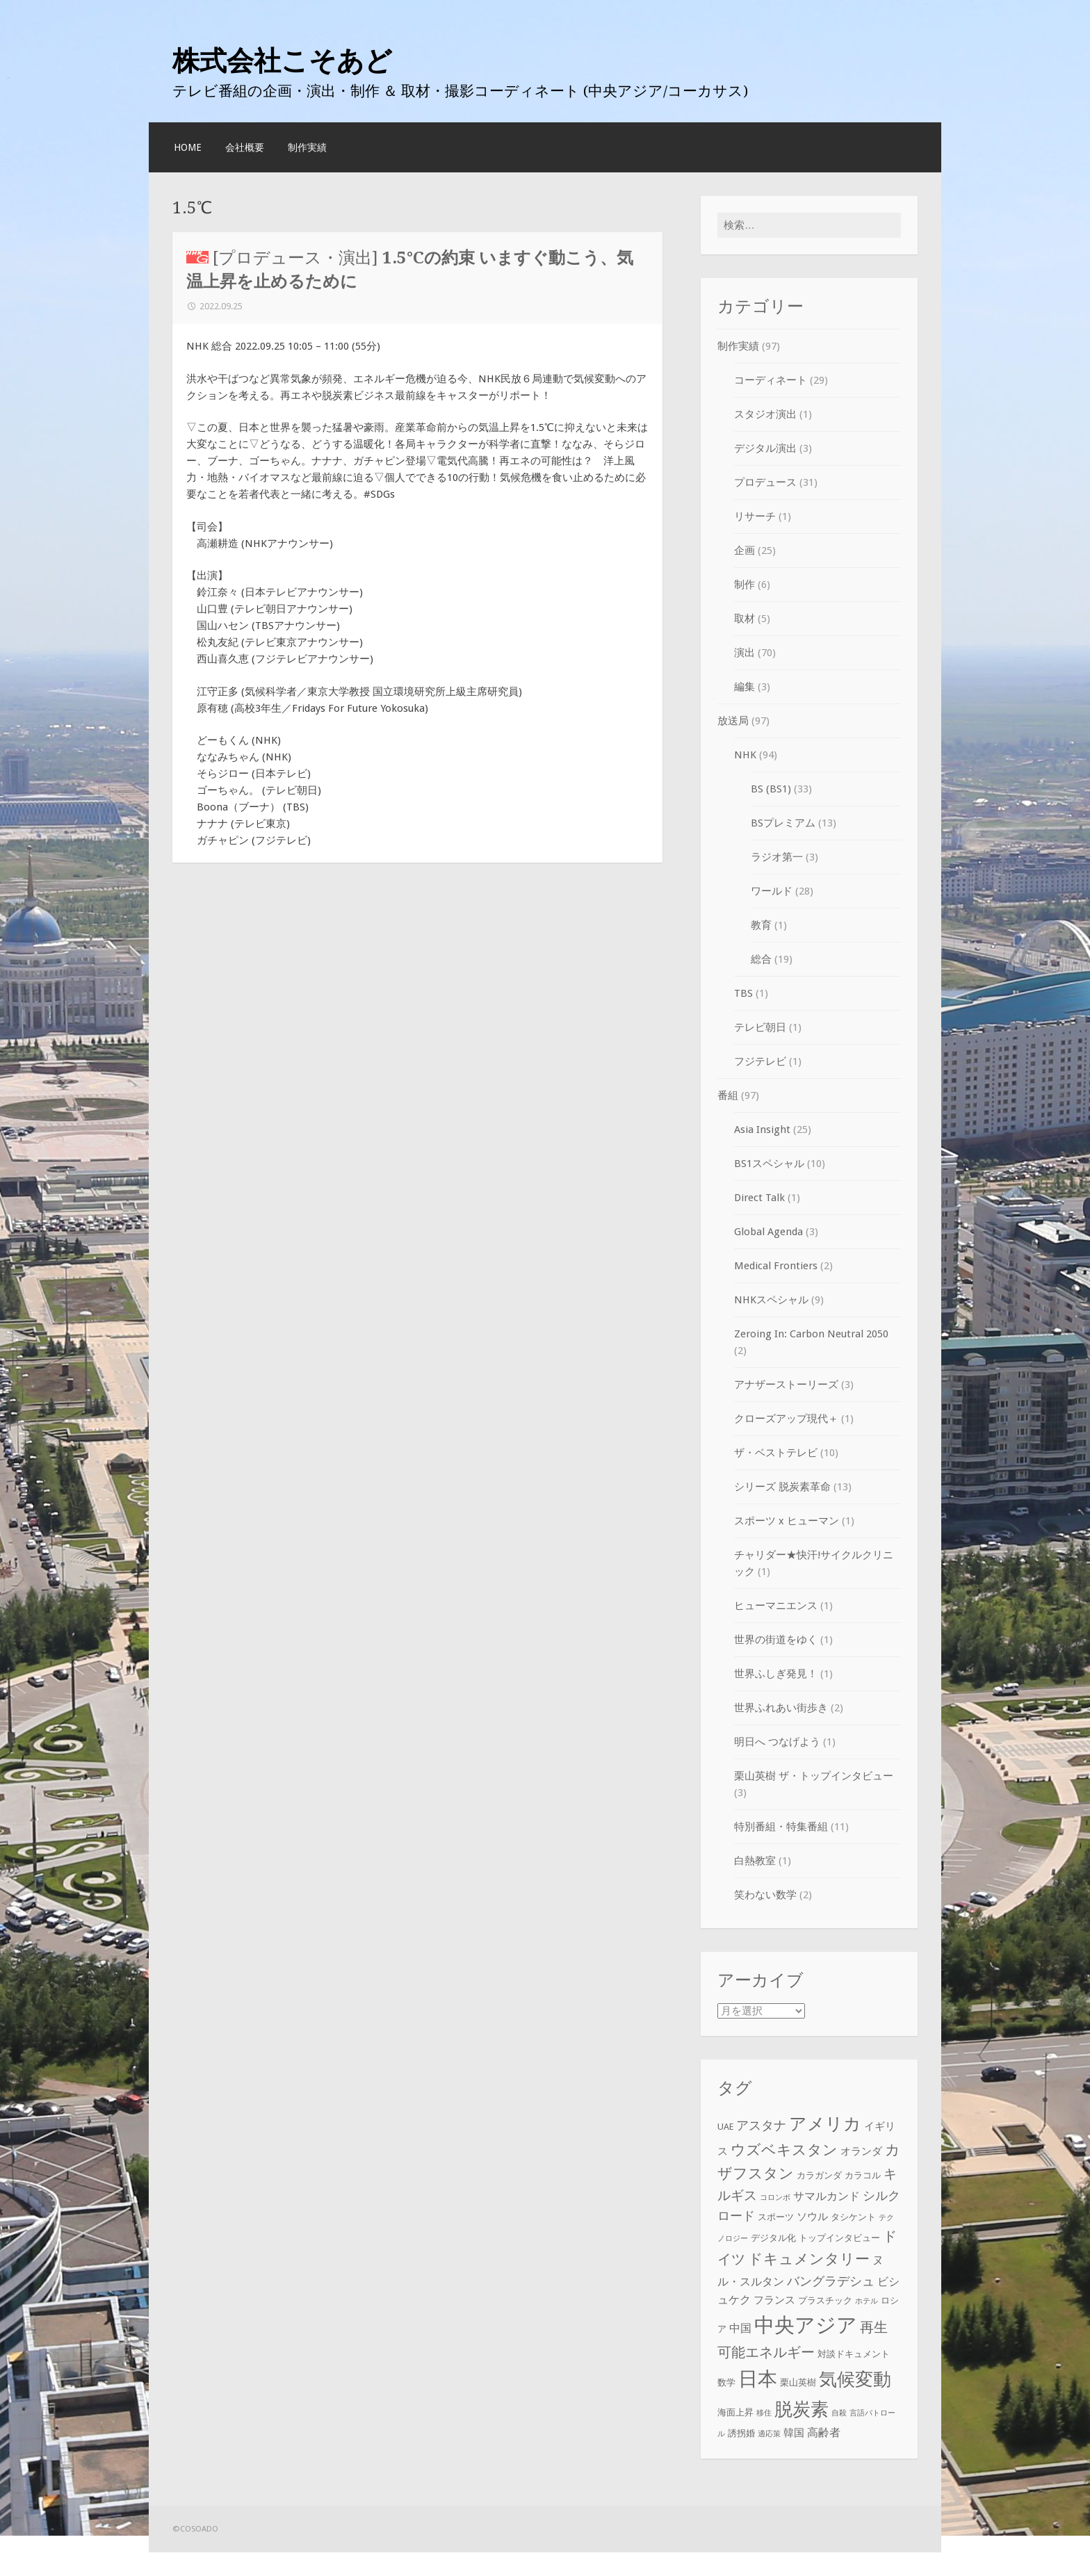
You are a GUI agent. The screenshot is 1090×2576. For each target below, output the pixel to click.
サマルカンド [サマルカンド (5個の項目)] (826, 2196)
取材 (744, 618)
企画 (744, 550)
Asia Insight (762, 1129)
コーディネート (770, 380)
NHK (745, 755)
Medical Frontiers (776, 1266)
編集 (744, 686)
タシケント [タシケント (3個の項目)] (853, 2217)
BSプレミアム (783, 823)
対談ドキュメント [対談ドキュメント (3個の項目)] (854, 2354)
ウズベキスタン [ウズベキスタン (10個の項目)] (784, 2149)
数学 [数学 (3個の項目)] (726, 2383)
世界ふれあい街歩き (781, 1708)
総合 (761, 959)
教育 (761, 925)
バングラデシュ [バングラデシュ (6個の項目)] (831, 2281)
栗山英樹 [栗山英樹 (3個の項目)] (798, 2383)
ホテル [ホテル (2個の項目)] (866, 2301)
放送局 (733, 721)
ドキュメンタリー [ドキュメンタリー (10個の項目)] (809, 2259)
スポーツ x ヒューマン (786, 1521)
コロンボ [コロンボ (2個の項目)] (775, 2197)
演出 (744, 652)
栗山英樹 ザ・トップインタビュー (813, 1776)
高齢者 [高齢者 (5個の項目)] (823, 2432)
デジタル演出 (765, 448)
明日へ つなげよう (777, 1742)
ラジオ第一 (777, 857)
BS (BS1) (771, 789)
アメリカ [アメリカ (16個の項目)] (825, 2124)
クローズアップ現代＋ (786, 1418)
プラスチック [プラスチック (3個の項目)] (825, 2300)
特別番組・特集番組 (781, 1826)
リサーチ (755, 516)
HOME (188, 147)
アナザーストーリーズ (786, 1384)
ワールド (771, 891)
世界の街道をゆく (776, 1639)
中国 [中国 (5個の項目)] (740, 2328)
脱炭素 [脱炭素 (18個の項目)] (801, 2409)
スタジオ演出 (765, 414)
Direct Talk (759, 1197)
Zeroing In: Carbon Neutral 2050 (811, 1334)
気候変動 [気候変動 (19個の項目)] (855, 2380)
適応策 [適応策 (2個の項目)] (769, 2433)
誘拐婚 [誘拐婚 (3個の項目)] (741, 2433)
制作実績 (307, 147)
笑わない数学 (765, 1895)
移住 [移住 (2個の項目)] (764, 2413)
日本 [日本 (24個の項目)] (757, 2379)
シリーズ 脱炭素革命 (782, 1487)
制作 (744, 584)
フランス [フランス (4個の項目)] (774, 2300)
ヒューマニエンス (776, 1605)
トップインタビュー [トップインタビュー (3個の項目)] (839, 2238)
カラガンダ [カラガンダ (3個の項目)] (819, 2175)
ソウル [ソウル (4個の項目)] (812, 2216)
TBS (743, 993)
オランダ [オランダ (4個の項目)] (861, 2151)
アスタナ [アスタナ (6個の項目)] (761, 2126)
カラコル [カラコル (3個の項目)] (863, 2175)
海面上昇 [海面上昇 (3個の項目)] (735, 2412)
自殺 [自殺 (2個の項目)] (839, 2413)
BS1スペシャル (769, 1163)
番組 (727, 1095)
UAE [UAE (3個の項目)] (725, 2126)
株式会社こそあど (282, 60)
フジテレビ (760, 1061)
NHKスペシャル (771, 1300)
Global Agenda (768, 1231)
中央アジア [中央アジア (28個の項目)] (805, 2325)
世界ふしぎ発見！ (776, 1674)
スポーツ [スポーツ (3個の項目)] (776, 2217)
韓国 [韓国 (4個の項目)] (793, 2433)
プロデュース (765, 482)
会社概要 (244, 147)
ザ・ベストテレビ (776, 1452)
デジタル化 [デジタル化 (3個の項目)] (773, 2238)
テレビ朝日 (760, 1027)
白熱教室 (755, 1860)
